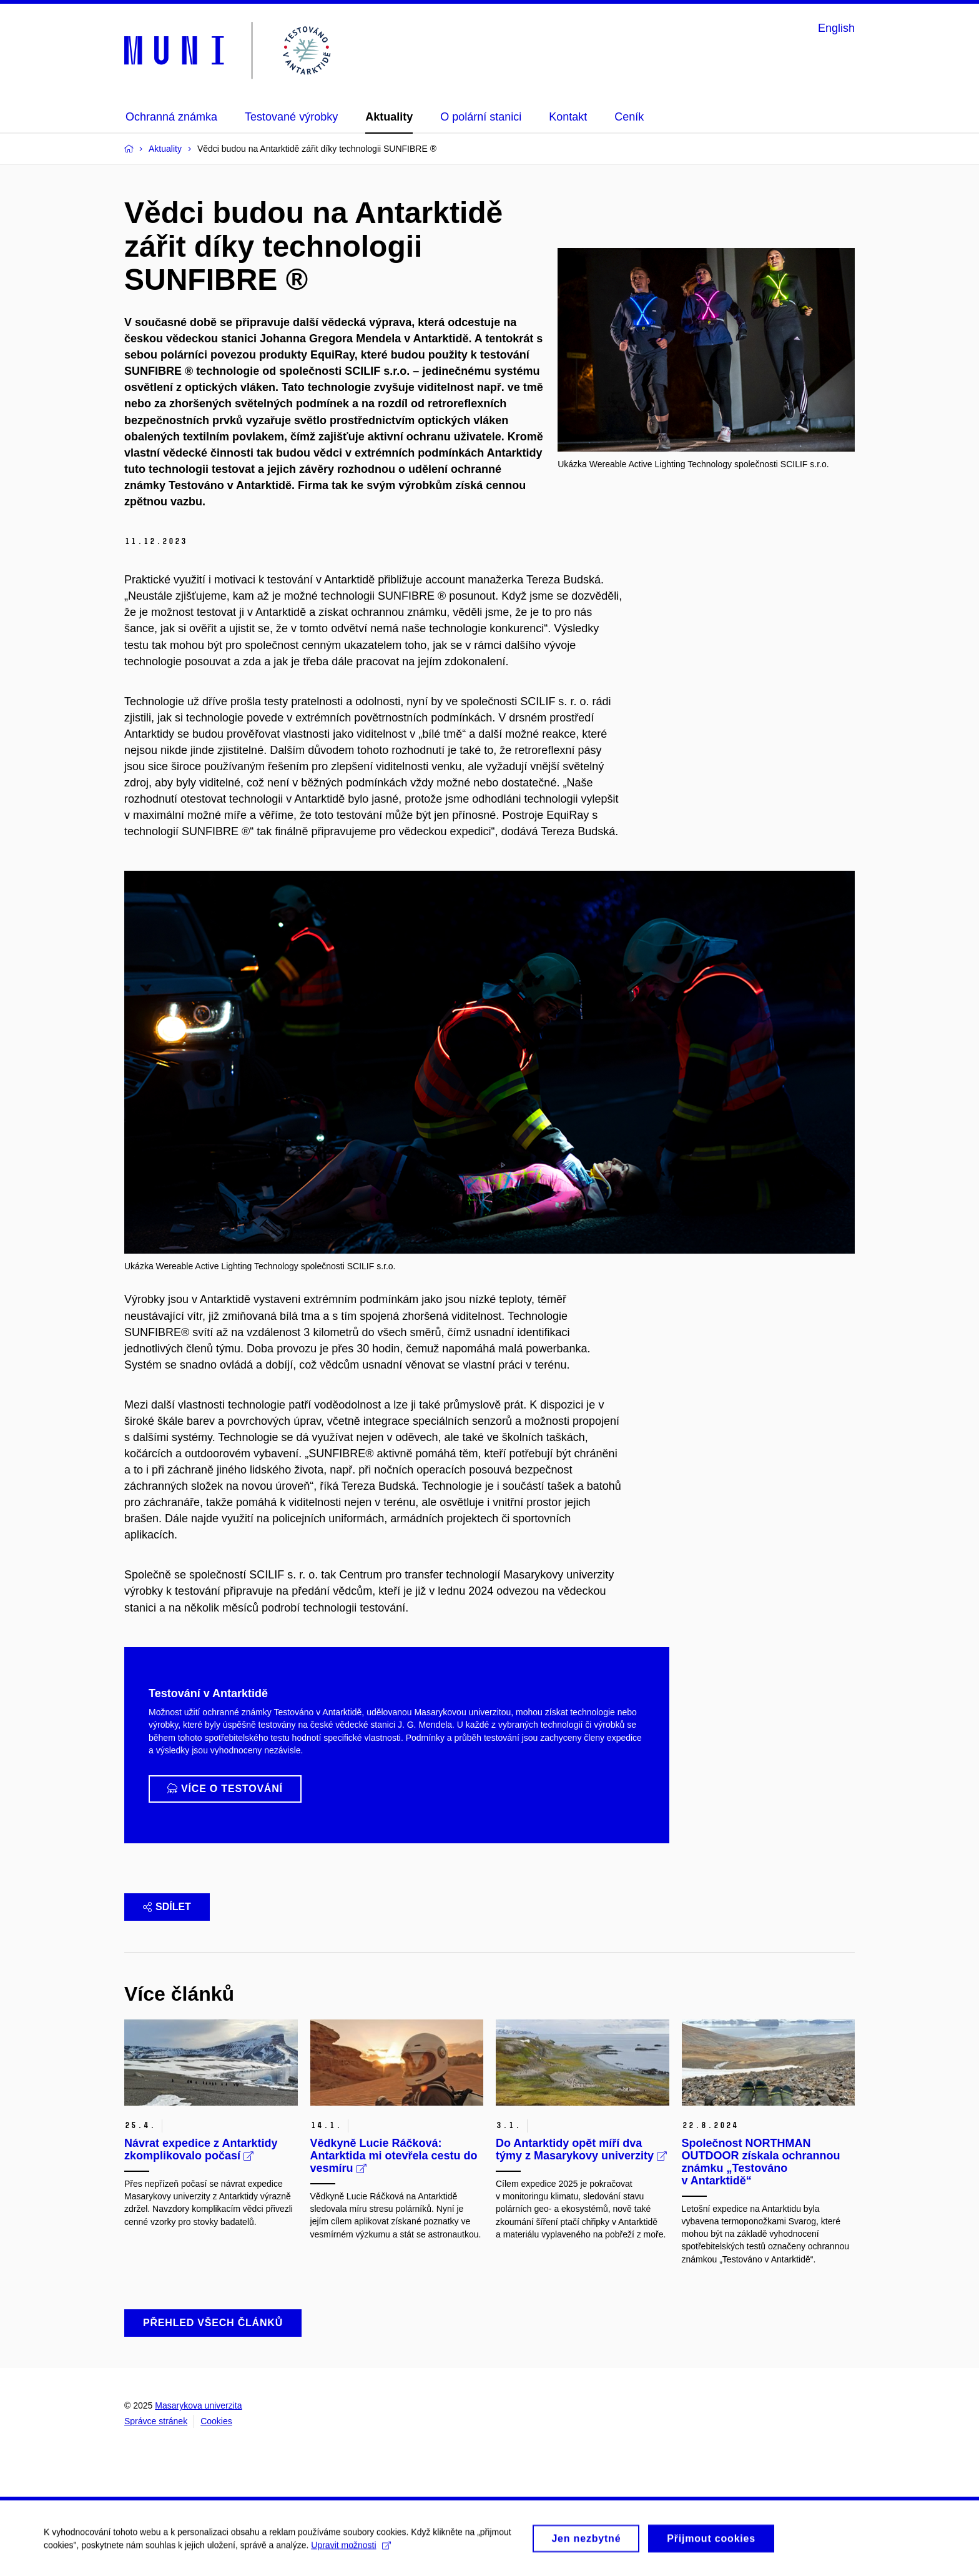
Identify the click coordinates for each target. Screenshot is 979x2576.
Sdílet (167, 1906)
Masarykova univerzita (198, 2405)
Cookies (216, 2421)
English (836, 28)
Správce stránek (155, 2421)
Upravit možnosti (350, 2549)
